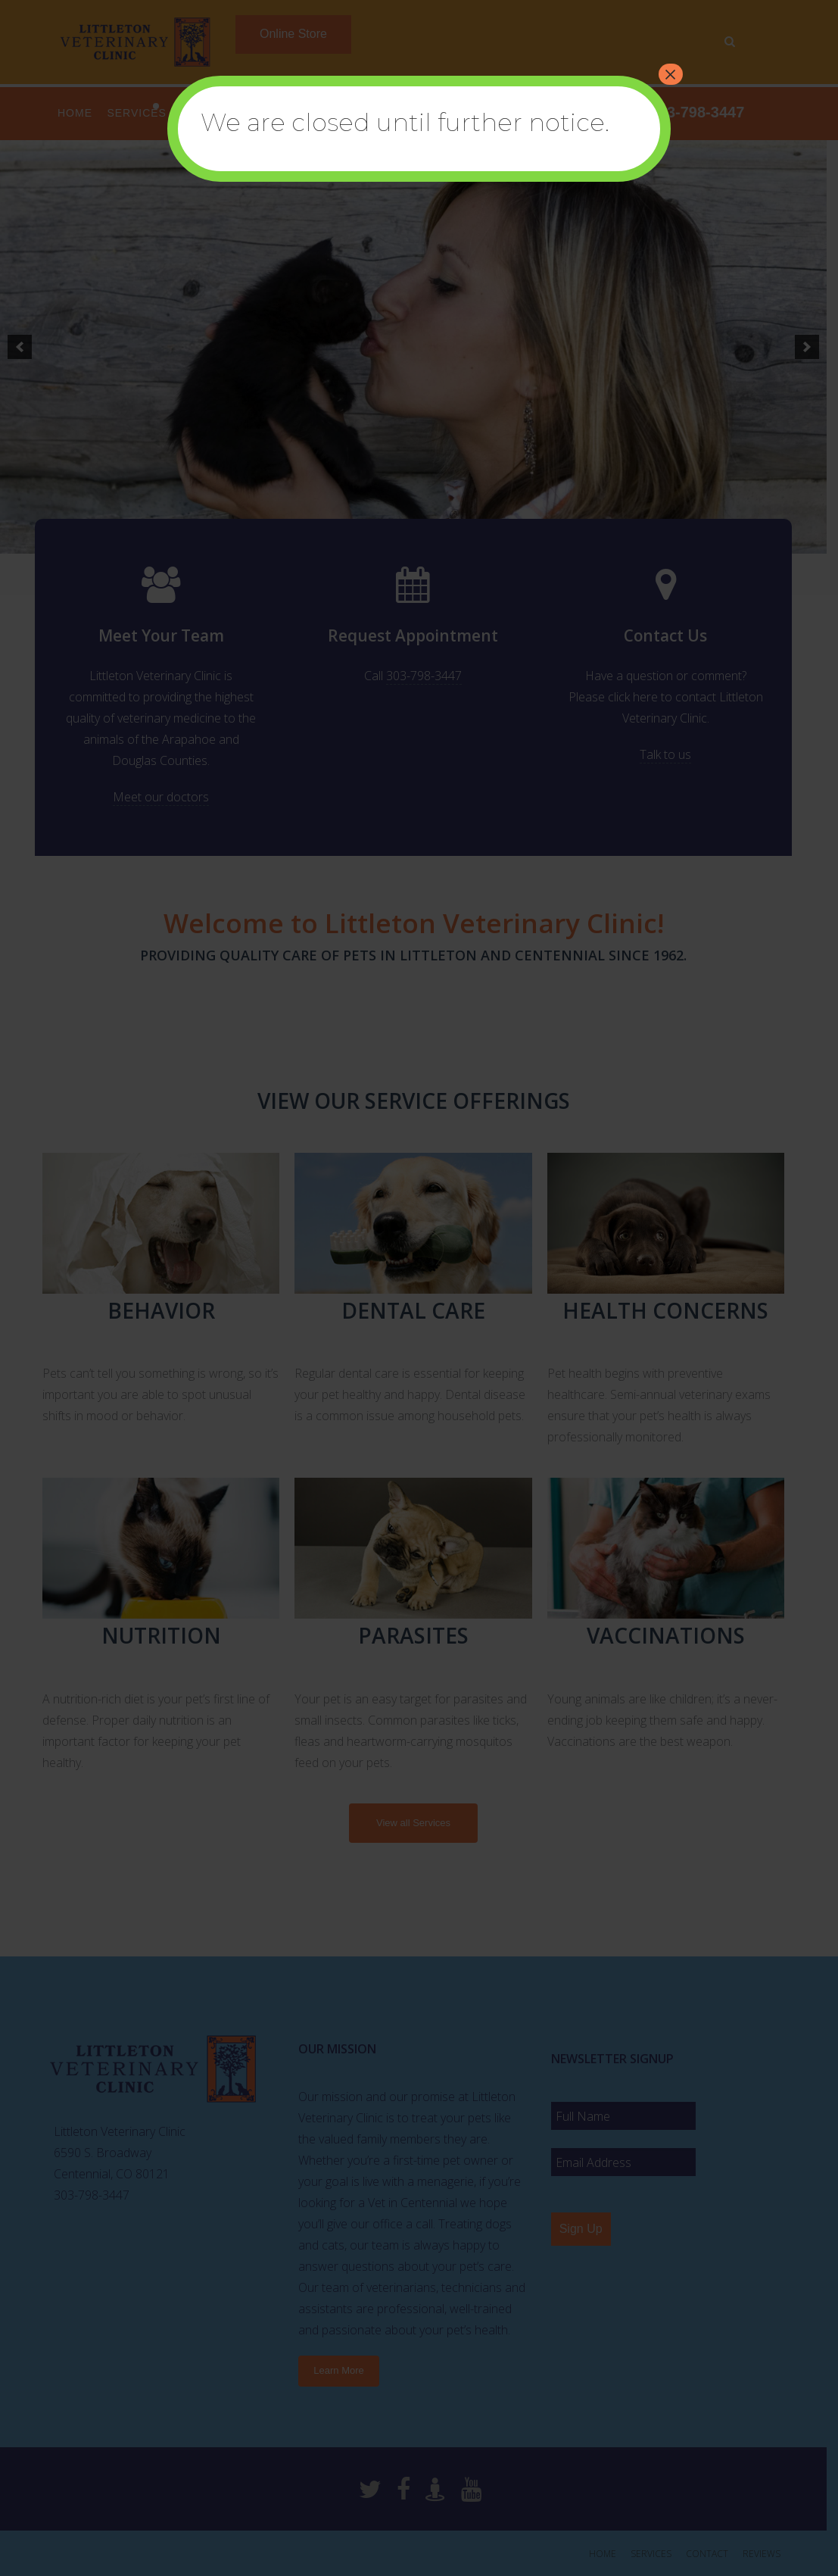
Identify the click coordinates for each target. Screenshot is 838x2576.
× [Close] (671, 74)
